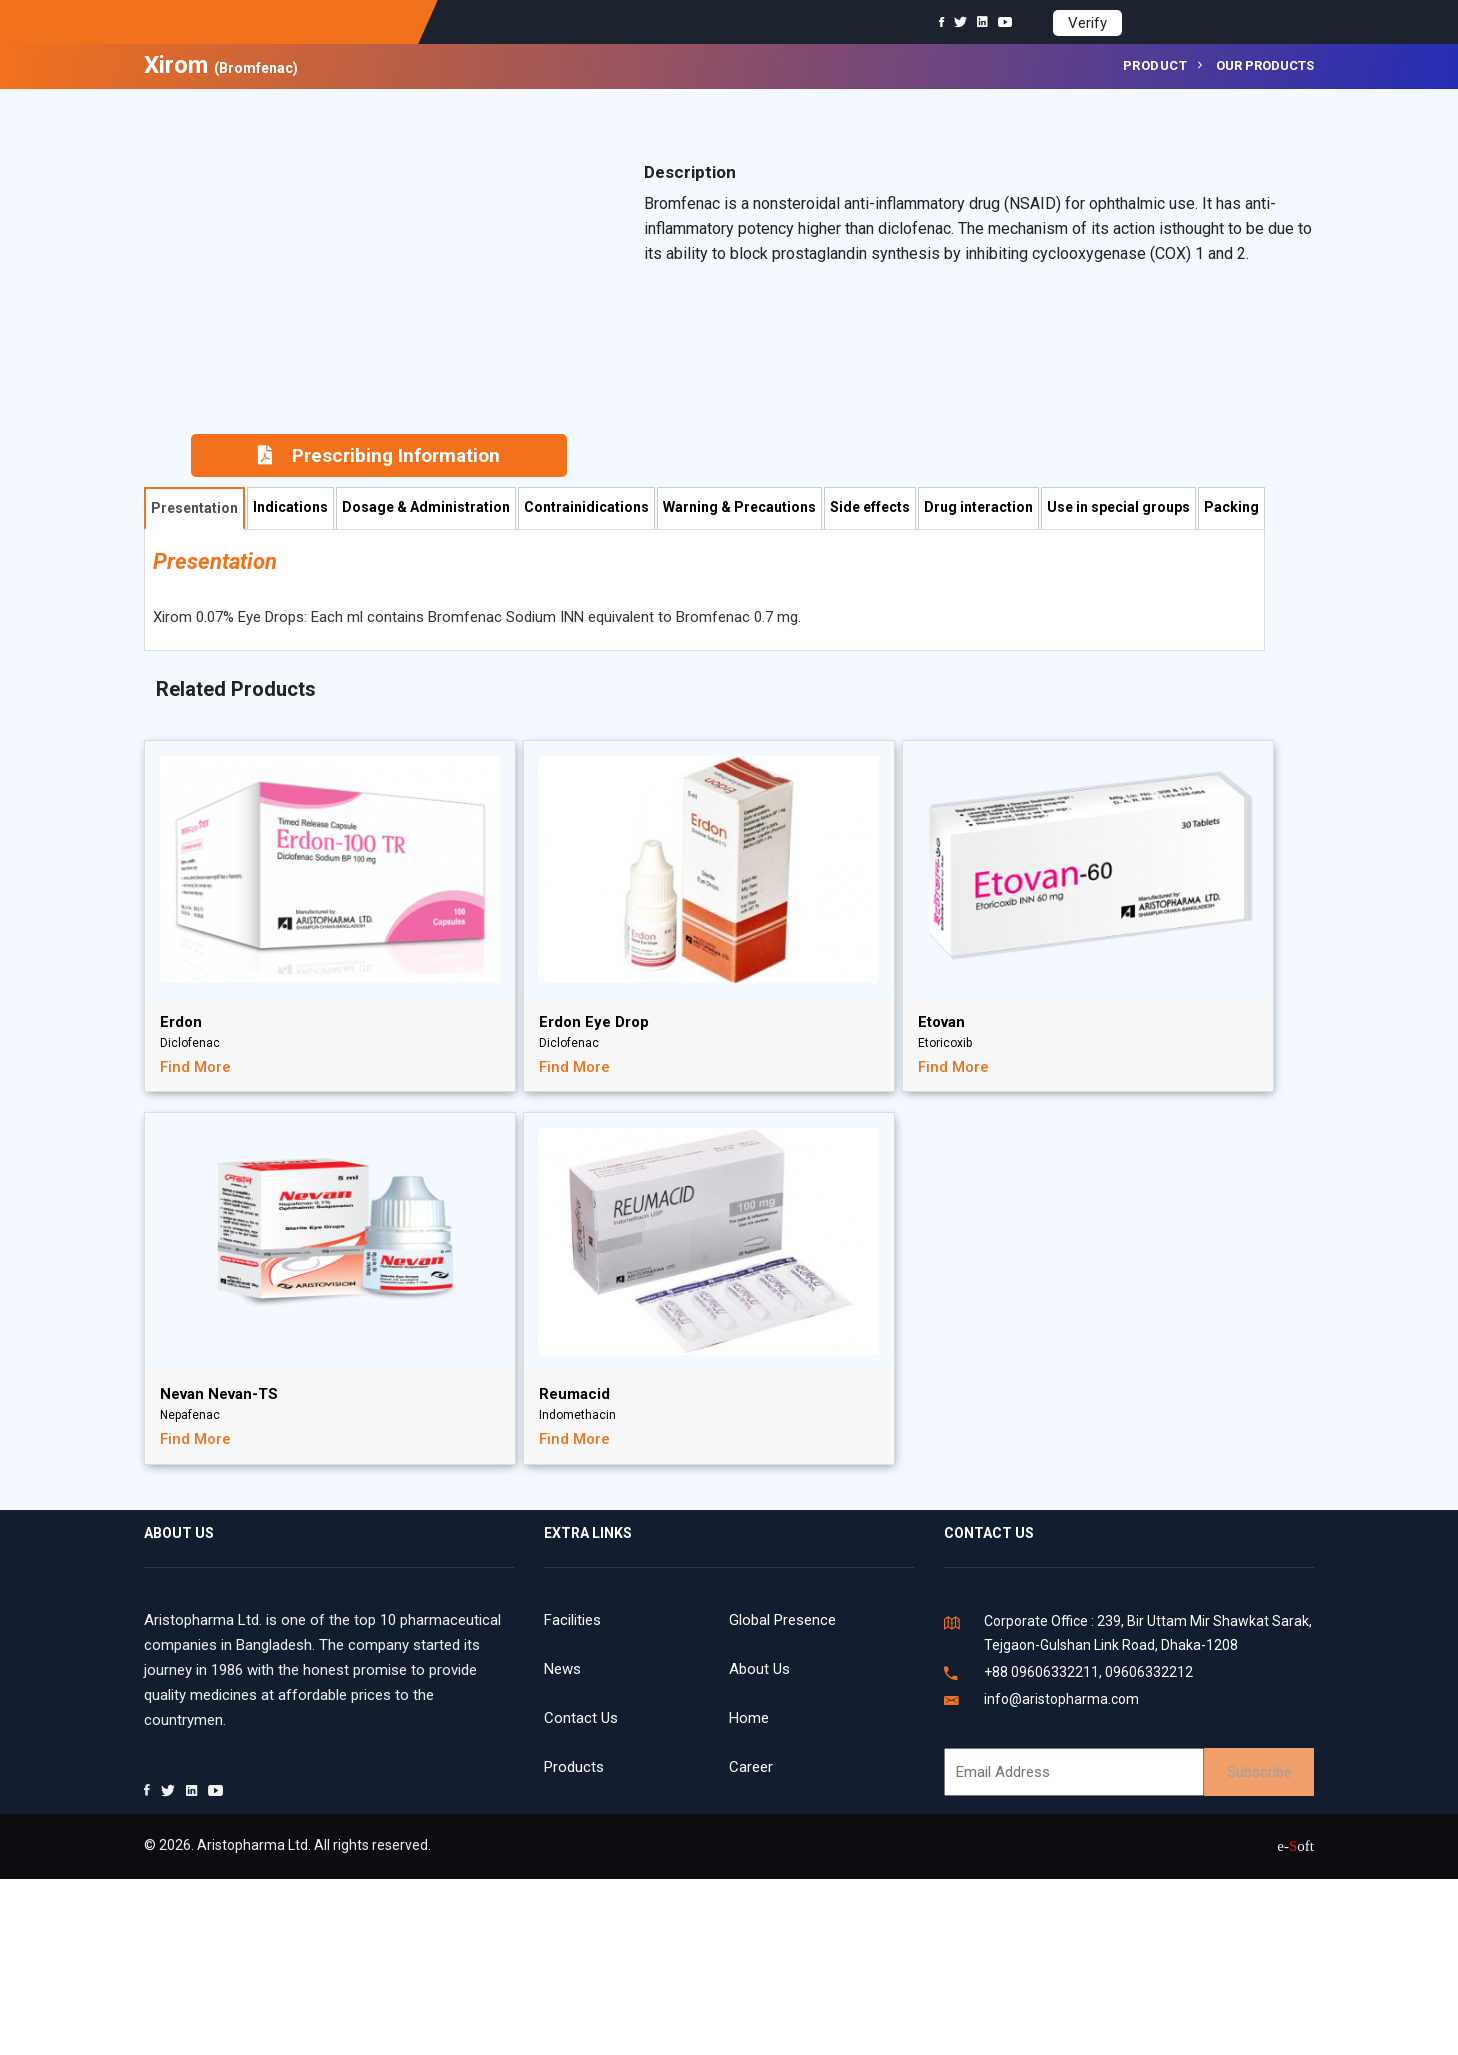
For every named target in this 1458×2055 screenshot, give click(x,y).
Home (749, 1718)
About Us (759, 1669)
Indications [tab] (290, 507)
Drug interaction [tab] (978, 507)
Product (1155, 65)
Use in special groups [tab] (1118, 507)
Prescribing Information (379, 455)
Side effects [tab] (870, 507)
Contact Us (581, 1718)
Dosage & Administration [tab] (426, 507)
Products (574, 1767)
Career (751, 1767)
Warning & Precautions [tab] (739, 507)
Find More (195, 1067)
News (562, 1669)
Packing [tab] (1231, 507)
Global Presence (782, 1620)
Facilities (572, 1620)
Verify (1087, 23)
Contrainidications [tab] (586, 507)
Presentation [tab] (194, 508)
